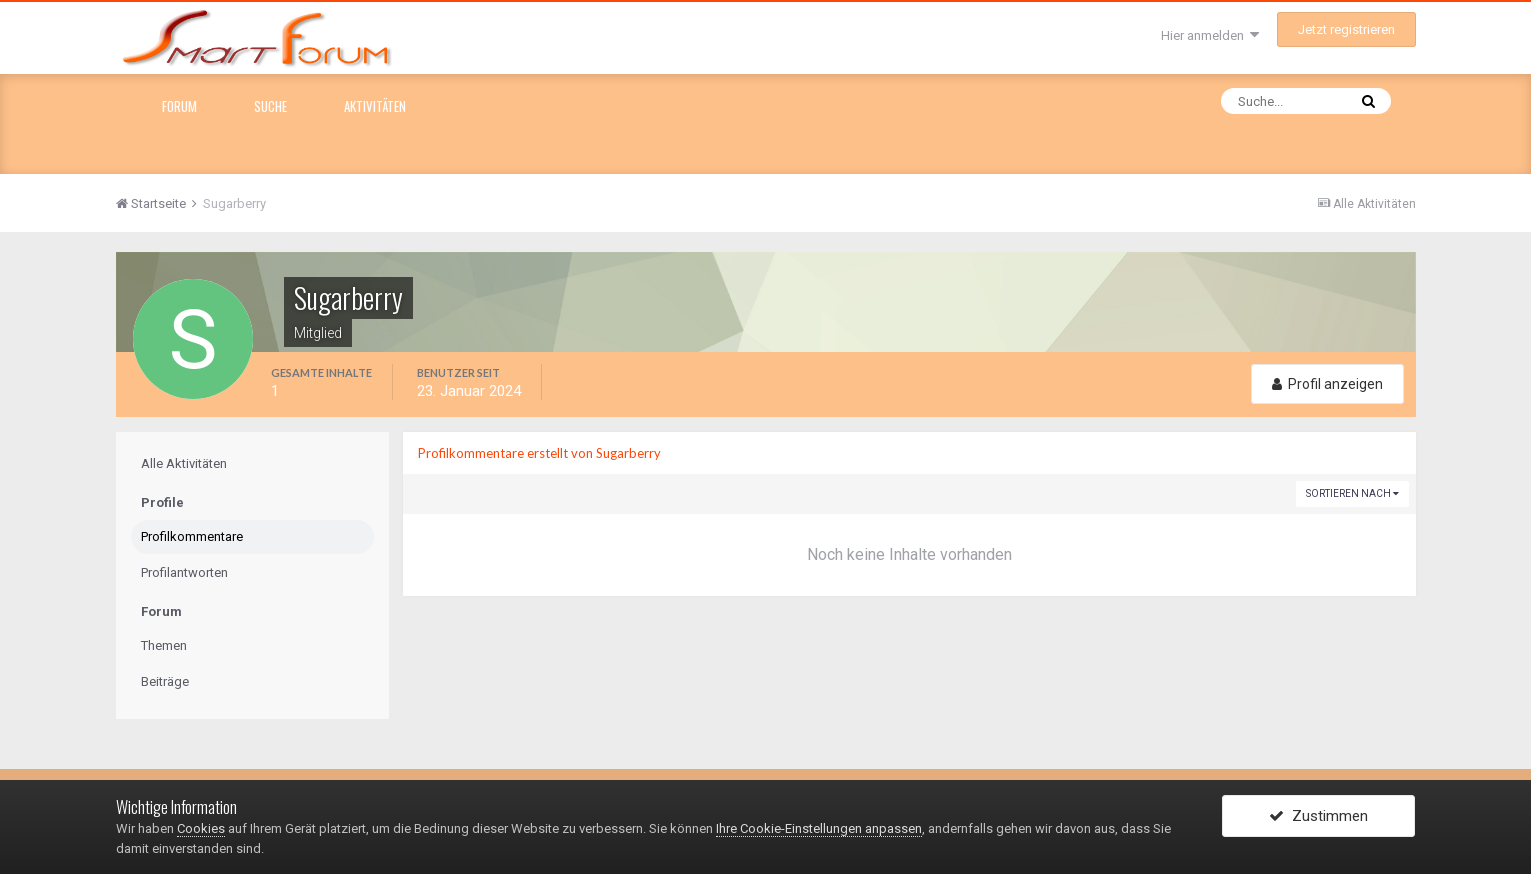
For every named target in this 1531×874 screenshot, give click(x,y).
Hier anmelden (1210, 35)
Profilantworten (184, 572)
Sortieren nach (1352, 493)
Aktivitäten (375, 106)
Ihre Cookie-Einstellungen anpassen (819, 828)
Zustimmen (1318, 817)
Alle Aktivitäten (184, 463)
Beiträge (165, 681)
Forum (179, 106)
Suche (270, 106)
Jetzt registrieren (1346, 29)
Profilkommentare (192, 536)
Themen (164, 645)
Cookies (201, 828)
